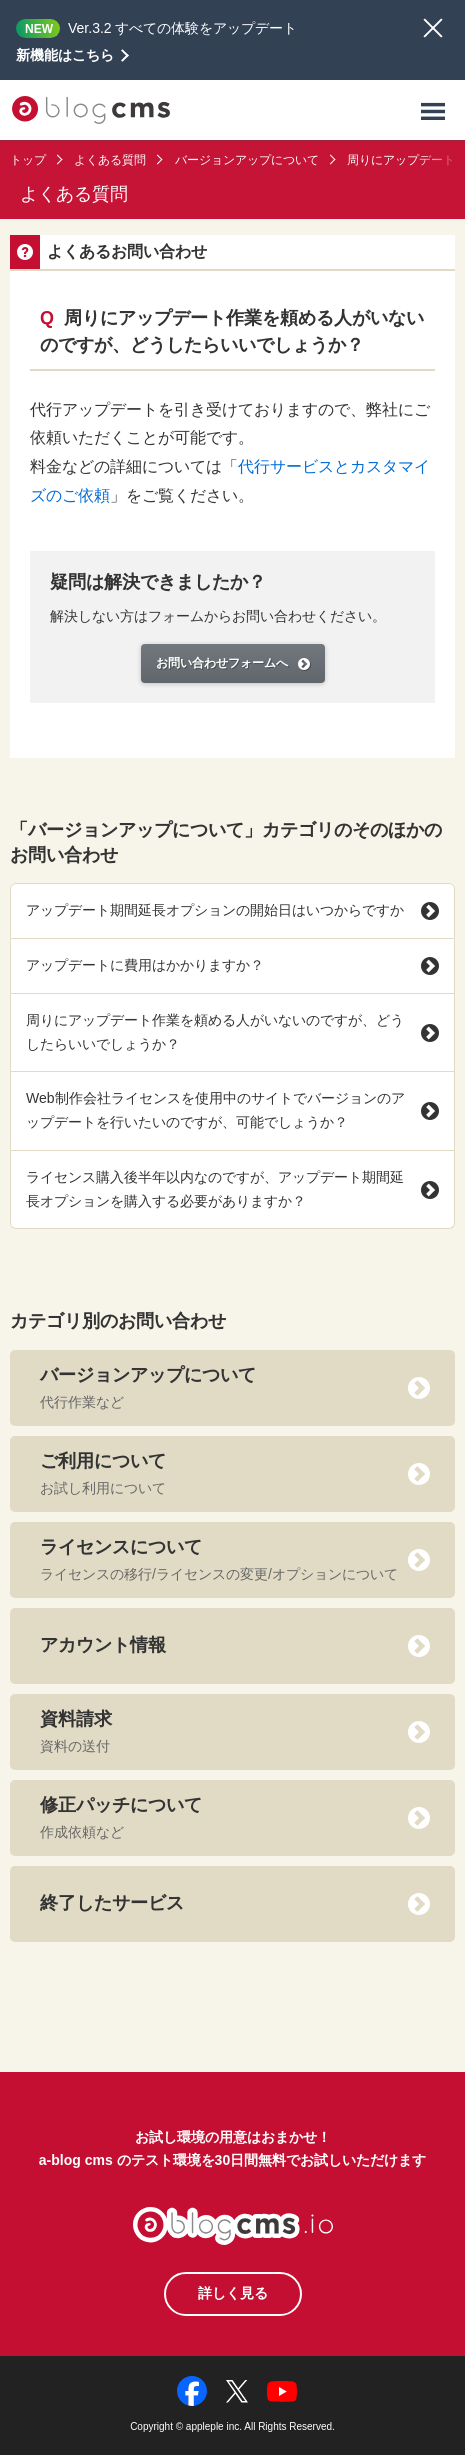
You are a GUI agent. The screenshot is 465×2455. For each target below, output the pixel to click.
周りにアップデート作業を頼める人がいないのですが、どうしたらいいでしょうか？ (232, 1032)
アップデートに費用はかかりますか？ (232, 966)
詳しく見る (233, 2293)
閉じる (433, 28)
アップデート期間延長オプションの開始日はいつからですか (232, 911)
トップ (28, 160)
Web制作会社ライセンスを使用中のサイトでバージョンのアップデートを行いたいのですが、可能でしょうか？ (232, 1110)
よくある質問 (110, 160)
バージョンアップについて (247, 160)
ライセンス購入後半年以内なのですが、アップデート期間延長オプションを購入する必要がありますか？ (232, 1189)
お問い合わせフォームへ (233, 663)
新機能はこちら (65, 55)
